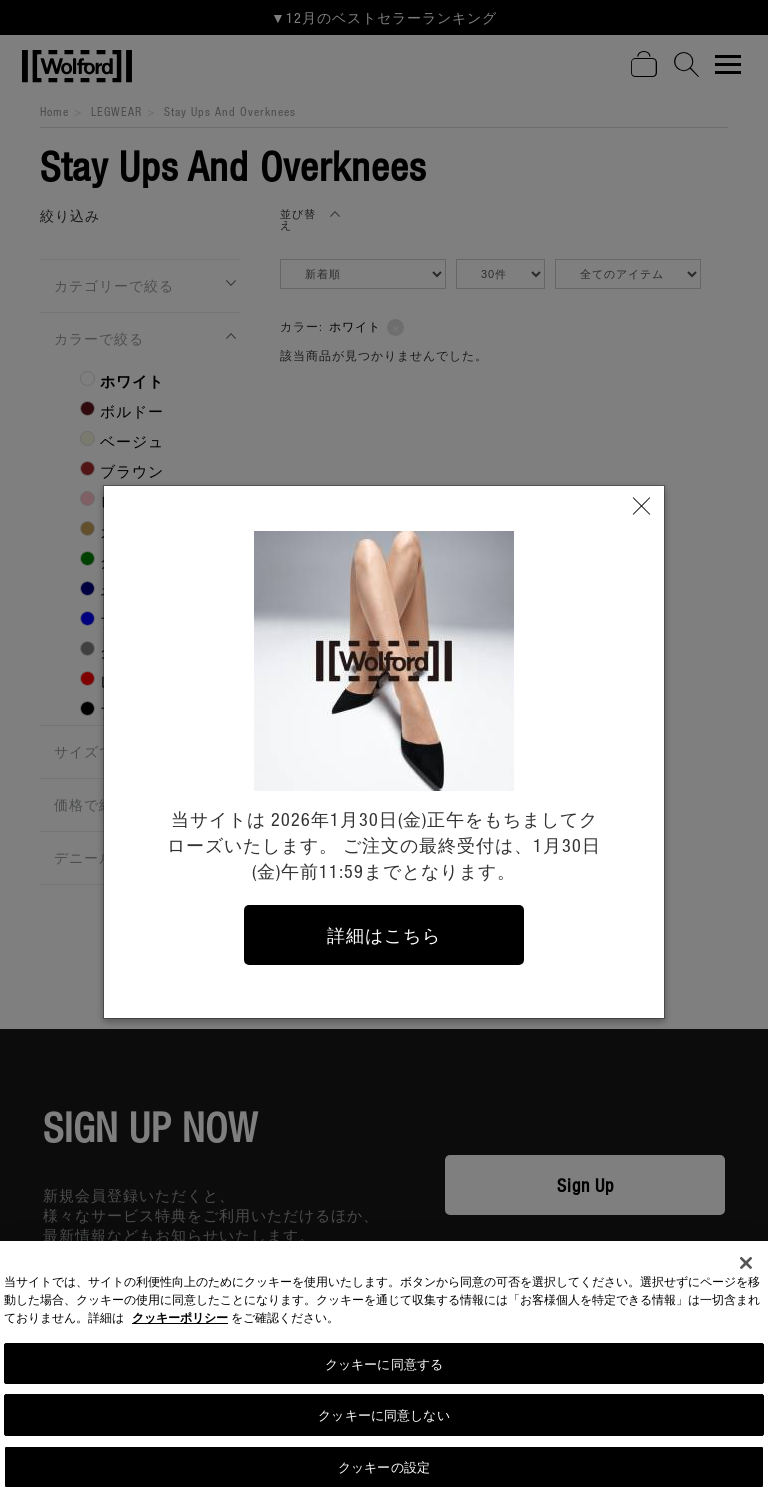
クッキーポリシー (180, 1324)
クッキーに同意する (384, 1370)
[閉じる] (746, 1270)
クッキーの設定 (384, 1474)
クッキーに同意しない (383, 1422)
